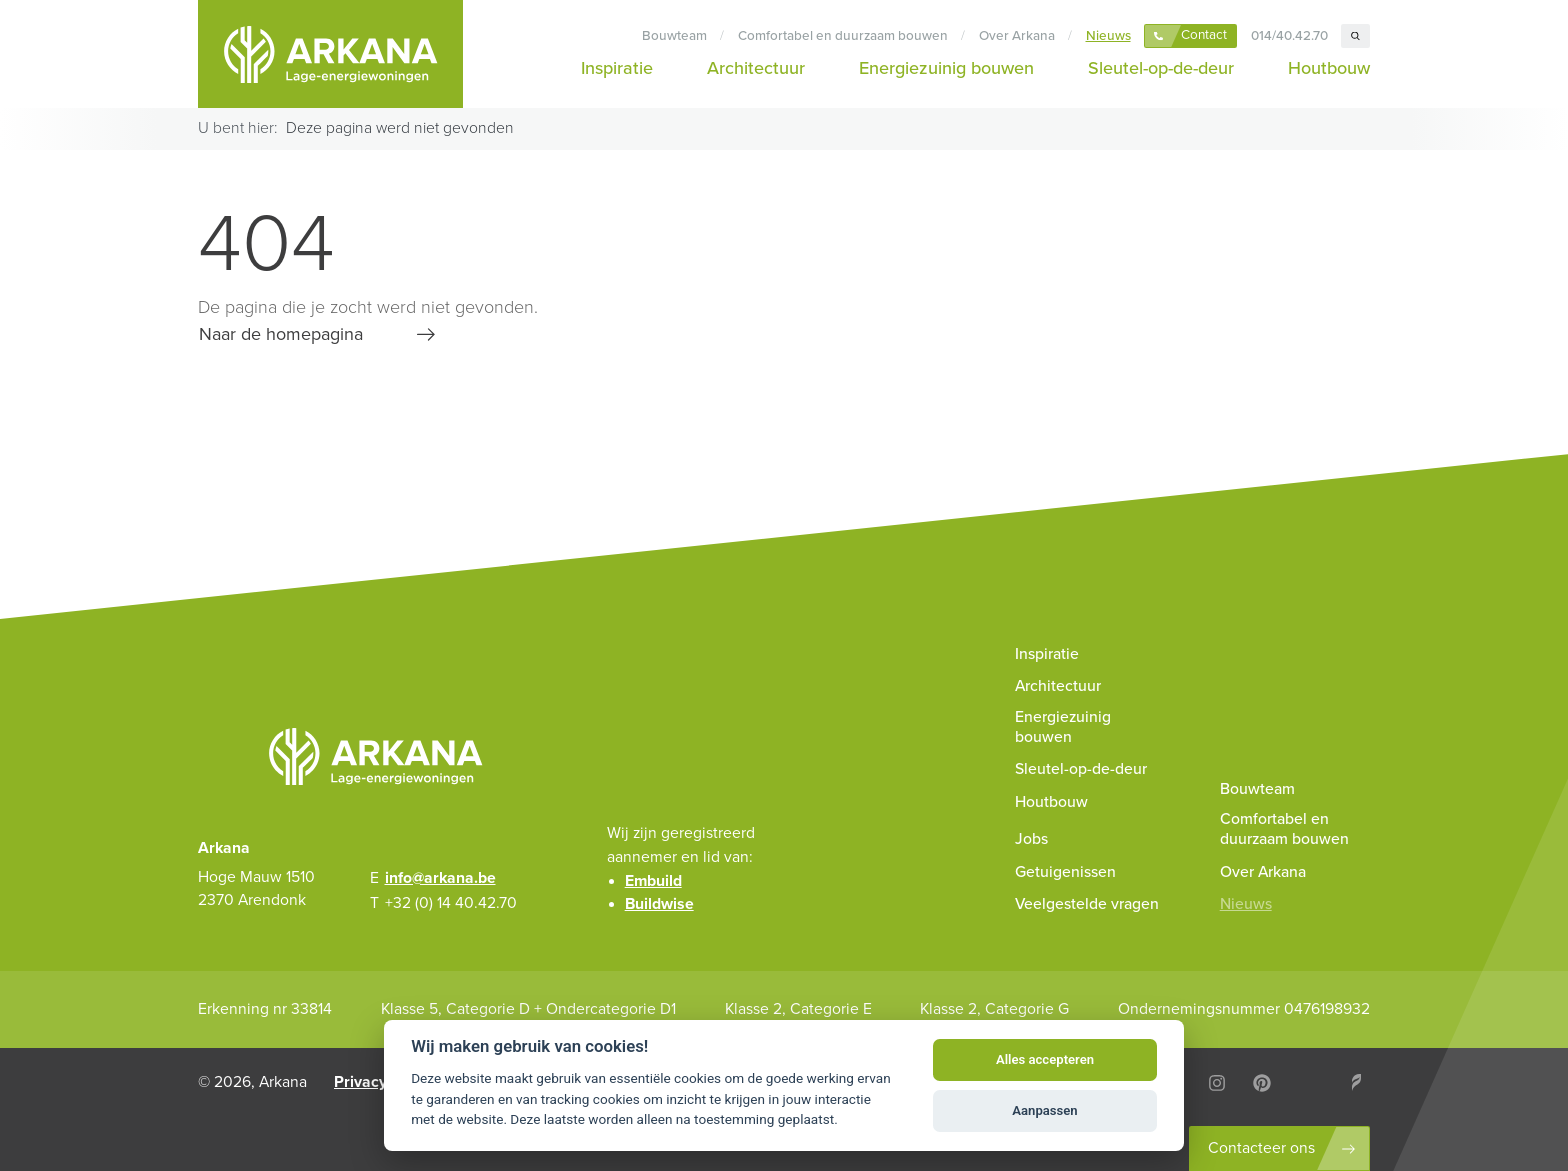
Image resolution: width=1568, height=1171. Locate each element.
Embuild (653, 881)
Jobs (1031, 839)
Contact (1204, 35)
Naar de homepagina (281, 334)
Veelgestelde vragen (1087, 904)
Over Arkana (1017, 36)
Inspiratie (617, 68)
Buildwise (659, 904)
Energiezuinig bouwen (946, 68)
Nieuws (1108, 36)
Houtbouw (1329, 68)
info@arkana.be (440, 878)
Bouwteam (674, 36)
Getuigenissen (1065, 872)
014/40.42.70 (1289, 36)
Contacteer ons (1261, 1148)
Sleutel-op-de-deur (1161, 68)
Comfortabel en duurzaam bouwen (843, 36)
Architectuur (756, 68)
